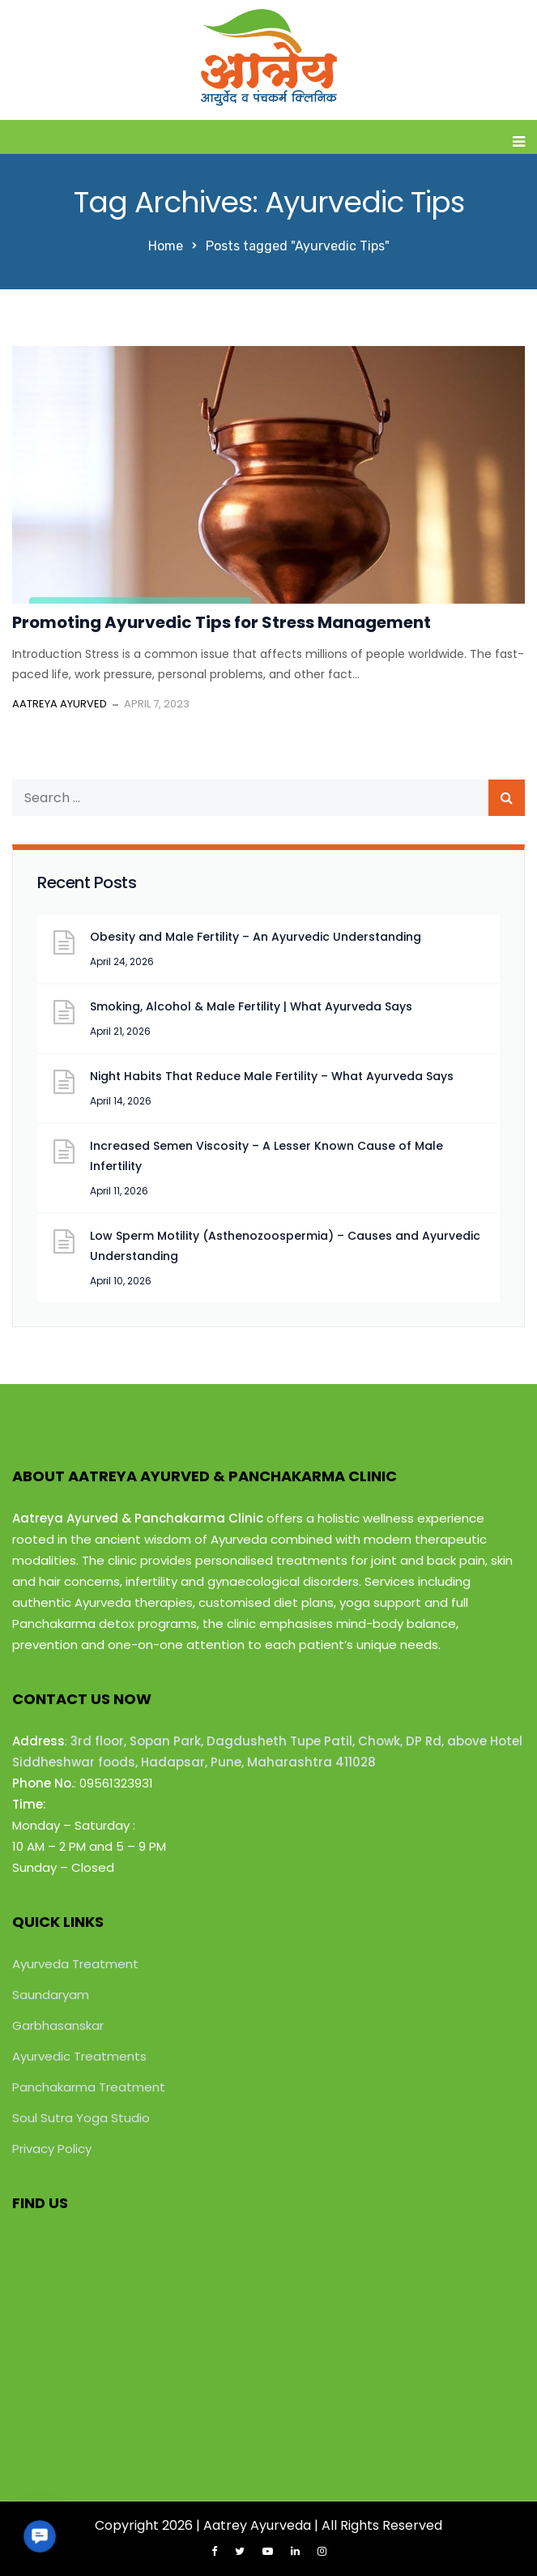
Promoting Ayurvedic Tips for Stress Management (221, 622)
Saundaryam (50, 1994)
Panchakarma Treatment (88, 2086)
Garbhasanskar (58, 2025)
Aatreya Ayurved (59, 703)
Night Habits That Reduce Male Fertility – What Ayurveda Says (272, 1076)
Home (165, 246)
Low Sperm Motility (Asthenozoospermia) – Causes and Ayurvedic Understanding (285, 1246)
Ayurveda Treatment (75, 1963)
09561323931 (116, 1783)
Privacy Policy (52, 2148)
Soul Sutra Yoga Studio (81, 2117)
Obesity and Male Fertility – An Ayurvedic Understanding (255, 937)
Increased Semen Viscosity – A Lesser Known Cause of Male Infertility (266, 1156)
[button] (39, 2536)
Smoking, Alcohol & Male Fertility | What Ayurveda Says (251, 1006)
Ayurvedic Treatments (79, 2056)
